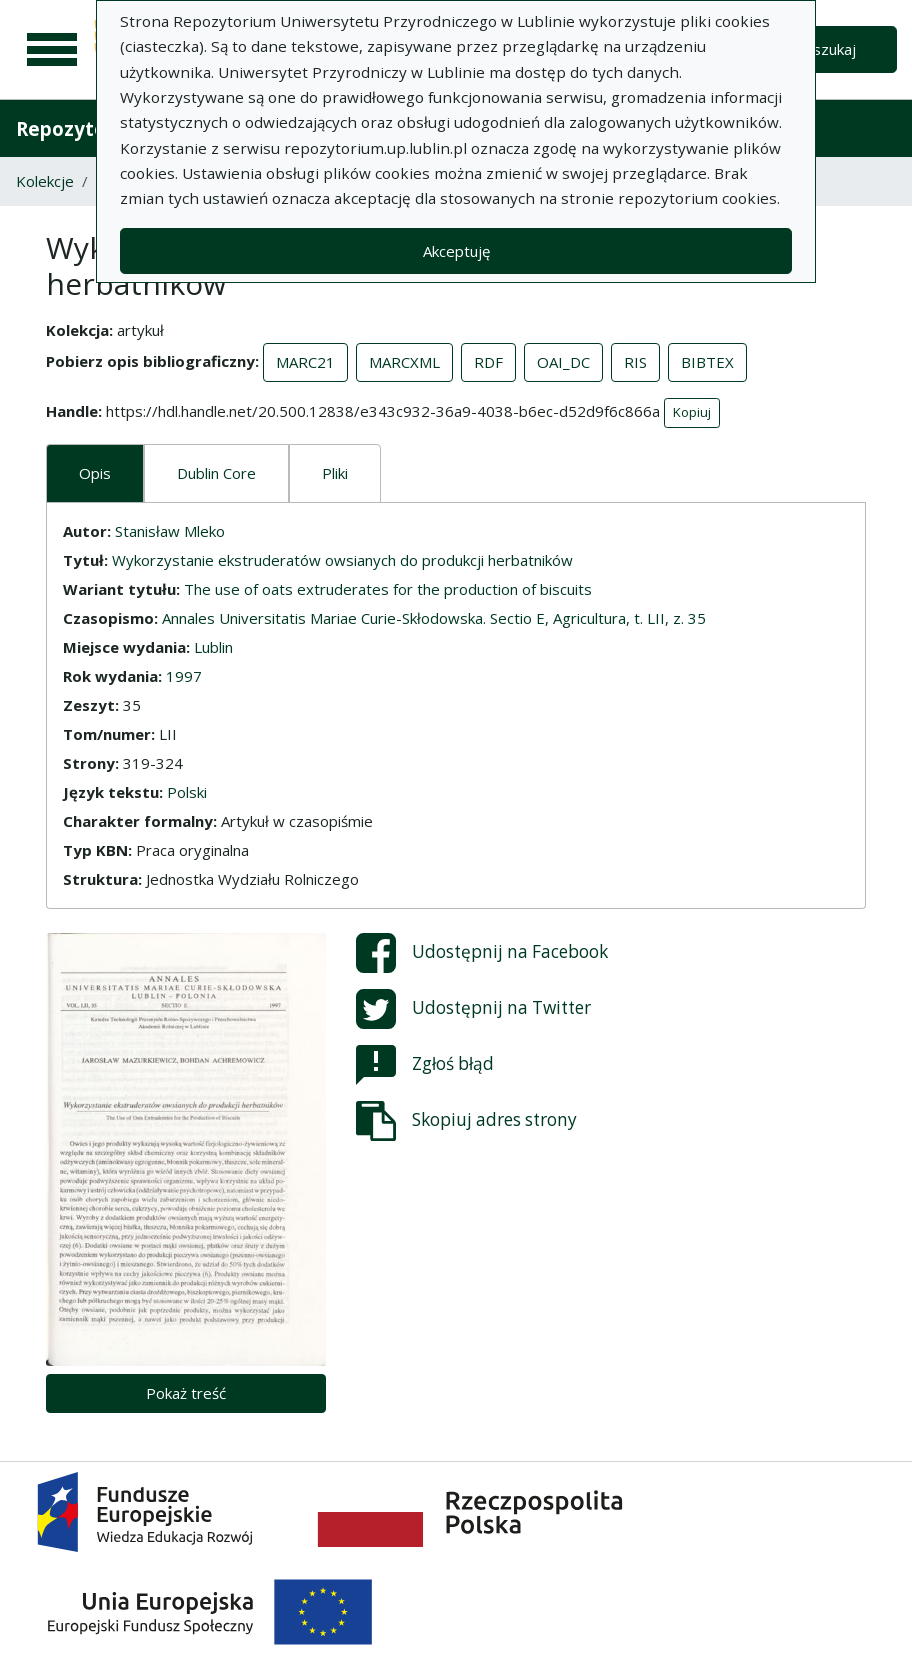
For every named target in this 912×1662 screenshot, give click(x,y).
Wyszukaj (823, 49)
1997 (184, 676)
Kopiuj (692, 412)
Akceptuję (456, 251)
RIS (635, 362)
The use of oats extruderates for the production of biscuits (388, 589)
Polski (187, 792)
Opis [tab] (95, 473)
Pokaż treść (186, 1393)
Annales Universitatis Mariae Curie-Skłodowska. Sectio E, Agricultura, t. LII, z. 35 (434, 618)
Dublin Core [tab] (216, 473)
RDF (488, 362)
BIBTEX (707, 362)
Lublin (213, 647)
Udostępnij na (482, 953)
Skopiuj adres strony (466, 1121)
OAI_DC (563, 362)
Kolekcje (45, 181)
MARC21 (305, 362)
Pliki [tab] (335, 473)
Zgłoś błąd (425, 1065)
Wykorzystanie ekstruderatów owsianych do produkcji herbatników (342, 560)
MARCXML (404, 362)
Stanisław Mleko (170, 531)
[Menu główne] (52, 50)
